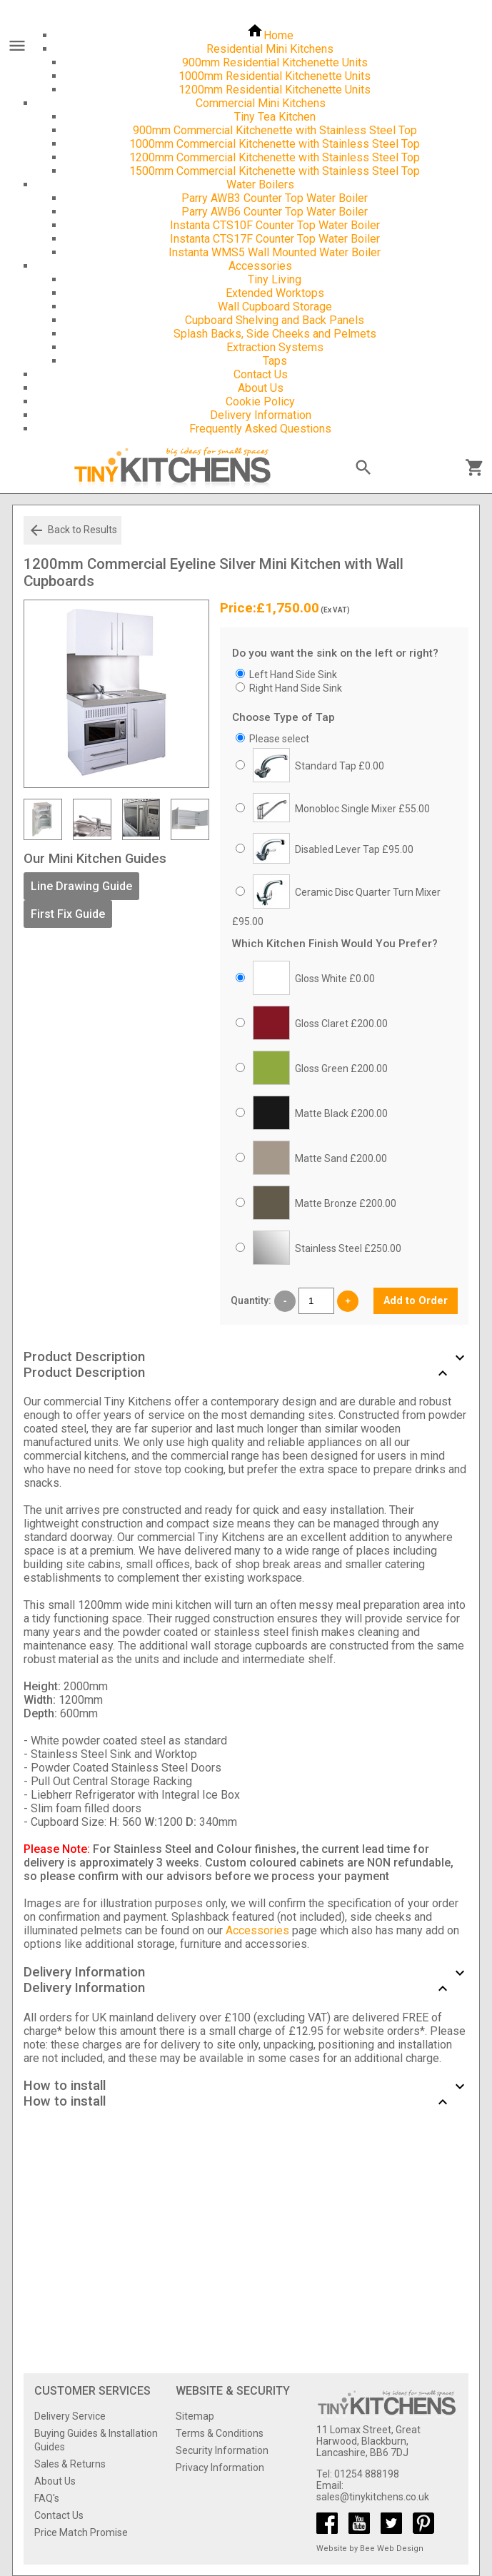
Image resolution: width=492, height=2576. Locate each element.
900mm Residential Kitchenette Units (275, 62)
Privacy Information (220, 2467)
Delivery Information (260, 415)
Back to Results (72, 530)
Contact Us (261, 374)
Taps (275, 361)
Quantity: (251, 1300)
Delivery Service (70, 2416)
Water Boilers (260, 184)
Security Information (222, 2450)
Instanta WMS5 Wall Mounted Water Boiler (275, 252)
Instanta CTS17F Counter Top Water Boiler (275, 239)
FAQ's (46, 2498)
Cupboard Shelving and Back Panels (274, 320)
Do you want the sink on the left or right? (335, 653)
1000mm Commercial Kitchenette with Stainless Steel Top (274, 144)
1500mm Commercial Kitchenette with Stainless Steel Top (274, 171)
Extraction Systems (274, 347)
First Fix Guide (68, 914)
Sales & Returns (70, 2464)
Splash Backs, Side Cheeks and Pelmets (275, 333)
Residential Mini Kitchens (269, 49)
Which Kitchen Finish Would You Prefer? (335, 943)
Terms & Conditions (219, 2433)
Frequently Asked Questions (260, 428)
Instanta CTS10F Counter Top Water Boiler (275, 225)
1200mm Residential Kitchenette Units (275, 89)
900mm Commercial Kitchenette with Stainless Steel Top (275, 130)
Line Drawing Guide (81, 886)
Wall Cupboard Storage (275, 306)
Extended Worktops (275, 293)
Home (269, 35)
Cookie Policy (260, 401)
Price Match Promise (81, 2532)
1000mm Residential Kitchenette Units (275, 76)
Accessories (260, 266)
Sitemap (195, 2416)
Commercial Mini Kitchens (261, 103)
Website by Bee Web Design (369, 2548)
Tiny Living (274, 279)
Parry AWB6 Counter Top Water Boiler (274, 211)
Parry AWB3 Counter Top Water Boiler (274, 198)
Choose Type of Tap (283, 717)
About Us (260, 388)
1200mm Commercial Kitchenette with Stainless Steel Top (274, 157)
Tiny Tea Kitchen (275, 116)
